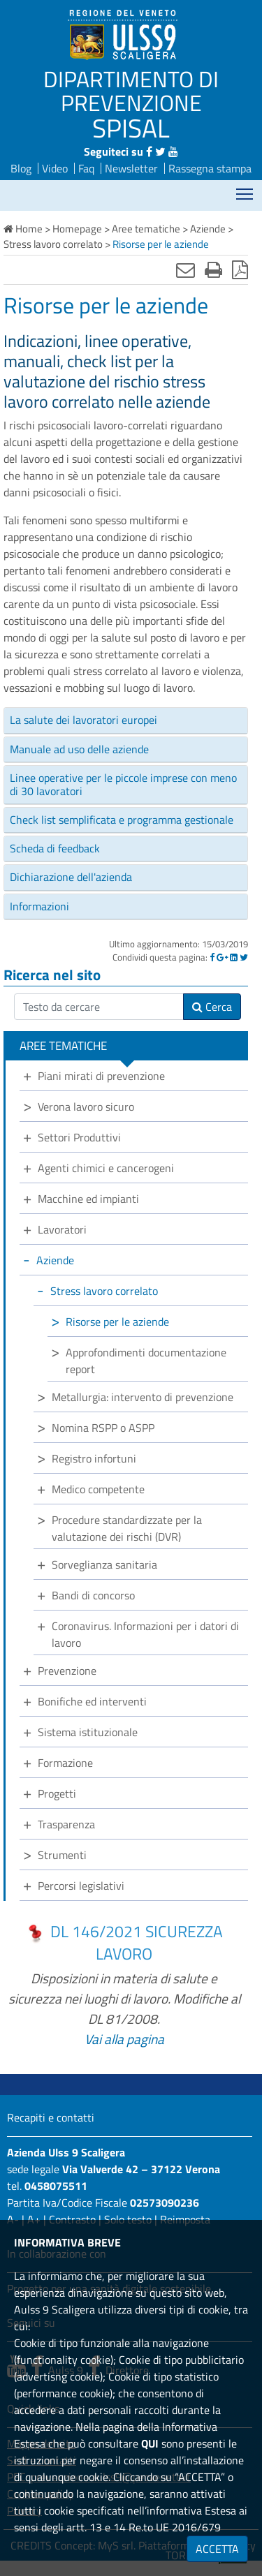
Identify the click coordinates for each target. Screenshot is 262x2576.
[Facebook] (212, 957)
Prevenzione (67, 1670)
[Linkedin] (234, 957)
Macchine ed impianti (88, 1198)
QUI (150, 2443)
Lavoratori (62, 1229)
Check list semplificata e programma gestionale (121, 819)
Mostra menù (245, 189)
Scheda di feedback (55, 848)
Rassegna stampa (210, 168)
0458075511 (55, 2185)
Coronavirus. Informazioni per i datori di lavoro (145, 1634)
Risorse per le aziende (117, 1321)
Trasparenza (66, 1824)
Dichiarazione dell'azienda (71, 876)
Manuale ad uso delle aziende (79, 749)
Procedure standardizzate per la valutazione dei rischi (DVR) (127, 1528)
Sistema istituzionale (88, 1732)
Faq (86, 168)
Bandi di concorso (93, 1595)
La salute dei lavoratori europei (83, 719)
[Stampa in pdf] (240, 269)
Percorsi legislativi (81, 1885)
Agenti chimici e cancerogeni (106, 1168)
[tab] (125, 720)
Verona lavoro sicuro (86, 1106)
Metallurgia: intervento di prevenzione (142, 1397)
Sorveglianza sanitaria (104, 1564)
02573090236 (164, 2202)
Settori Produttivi (79, 1137)
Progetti (57, 1793)
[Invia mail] (185, 269)
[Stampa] (213, 269)
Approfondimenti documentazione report (146, 1360)
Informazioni (39, 906)
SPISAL (131, 127)
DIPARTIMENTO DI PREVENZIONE (131, 90)
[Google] (222, 957)
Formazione (65, 1762)
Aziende (55, 1260)
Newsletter (131, 168)
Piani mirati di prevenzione (101, 1075)
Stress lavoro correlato (104, 1290)
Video (55, 168)
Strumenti (62, 1854)
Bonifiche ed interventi (92, 1701)
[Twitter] (244, 957)
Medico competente (98, 1489)
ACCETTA (217, 2548)
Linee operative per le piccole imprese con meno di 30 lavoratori (123, 784)
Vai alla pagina (124, 2039)
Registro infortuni (94, 1458)
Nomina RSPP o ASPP (103, 1427)
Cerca (212, 1006)
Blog (20, 168)
